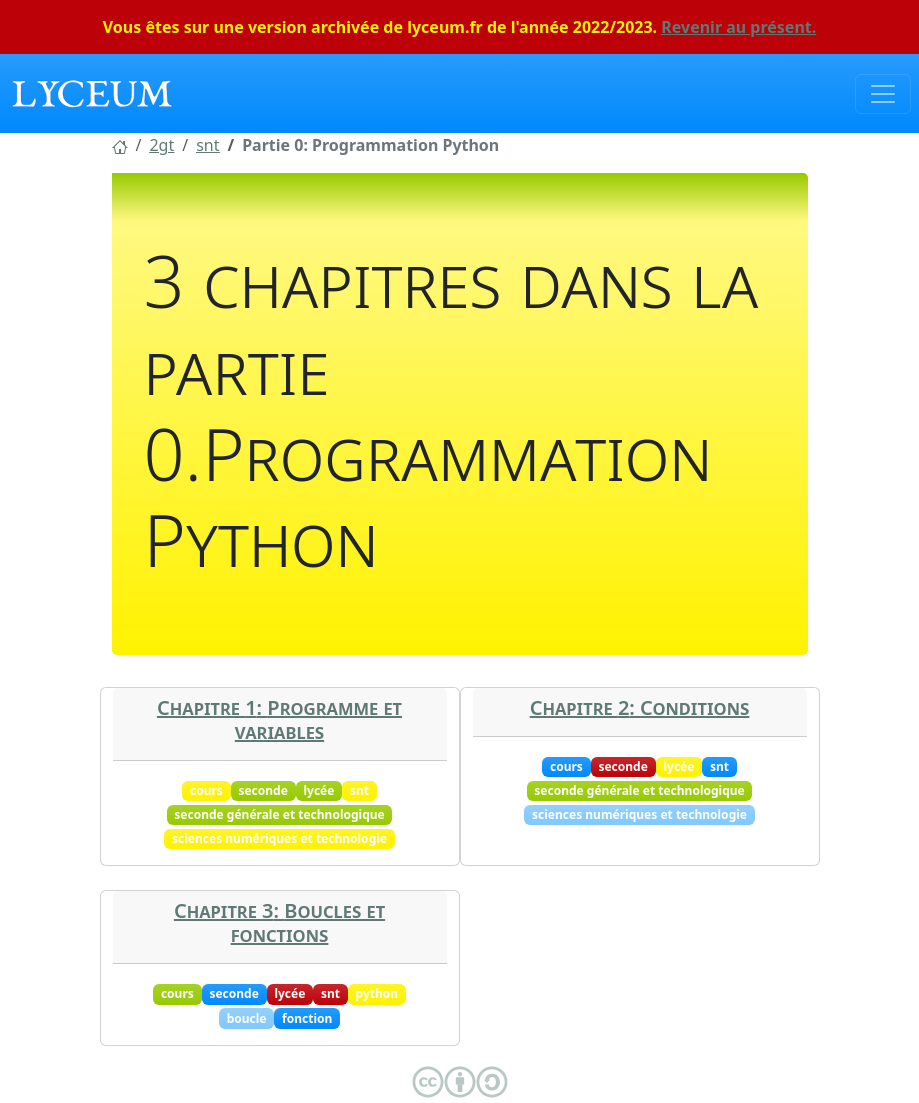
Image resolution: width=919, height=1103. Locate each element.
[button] (120, 145)
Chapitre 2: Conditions (640, 707)
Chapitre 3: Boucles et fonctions (279, 922)
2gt (161, 145)
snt (207, 145)
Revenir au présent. (738, 27)
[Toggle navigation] (883, 94)
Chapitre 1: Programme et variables (279, 719)
